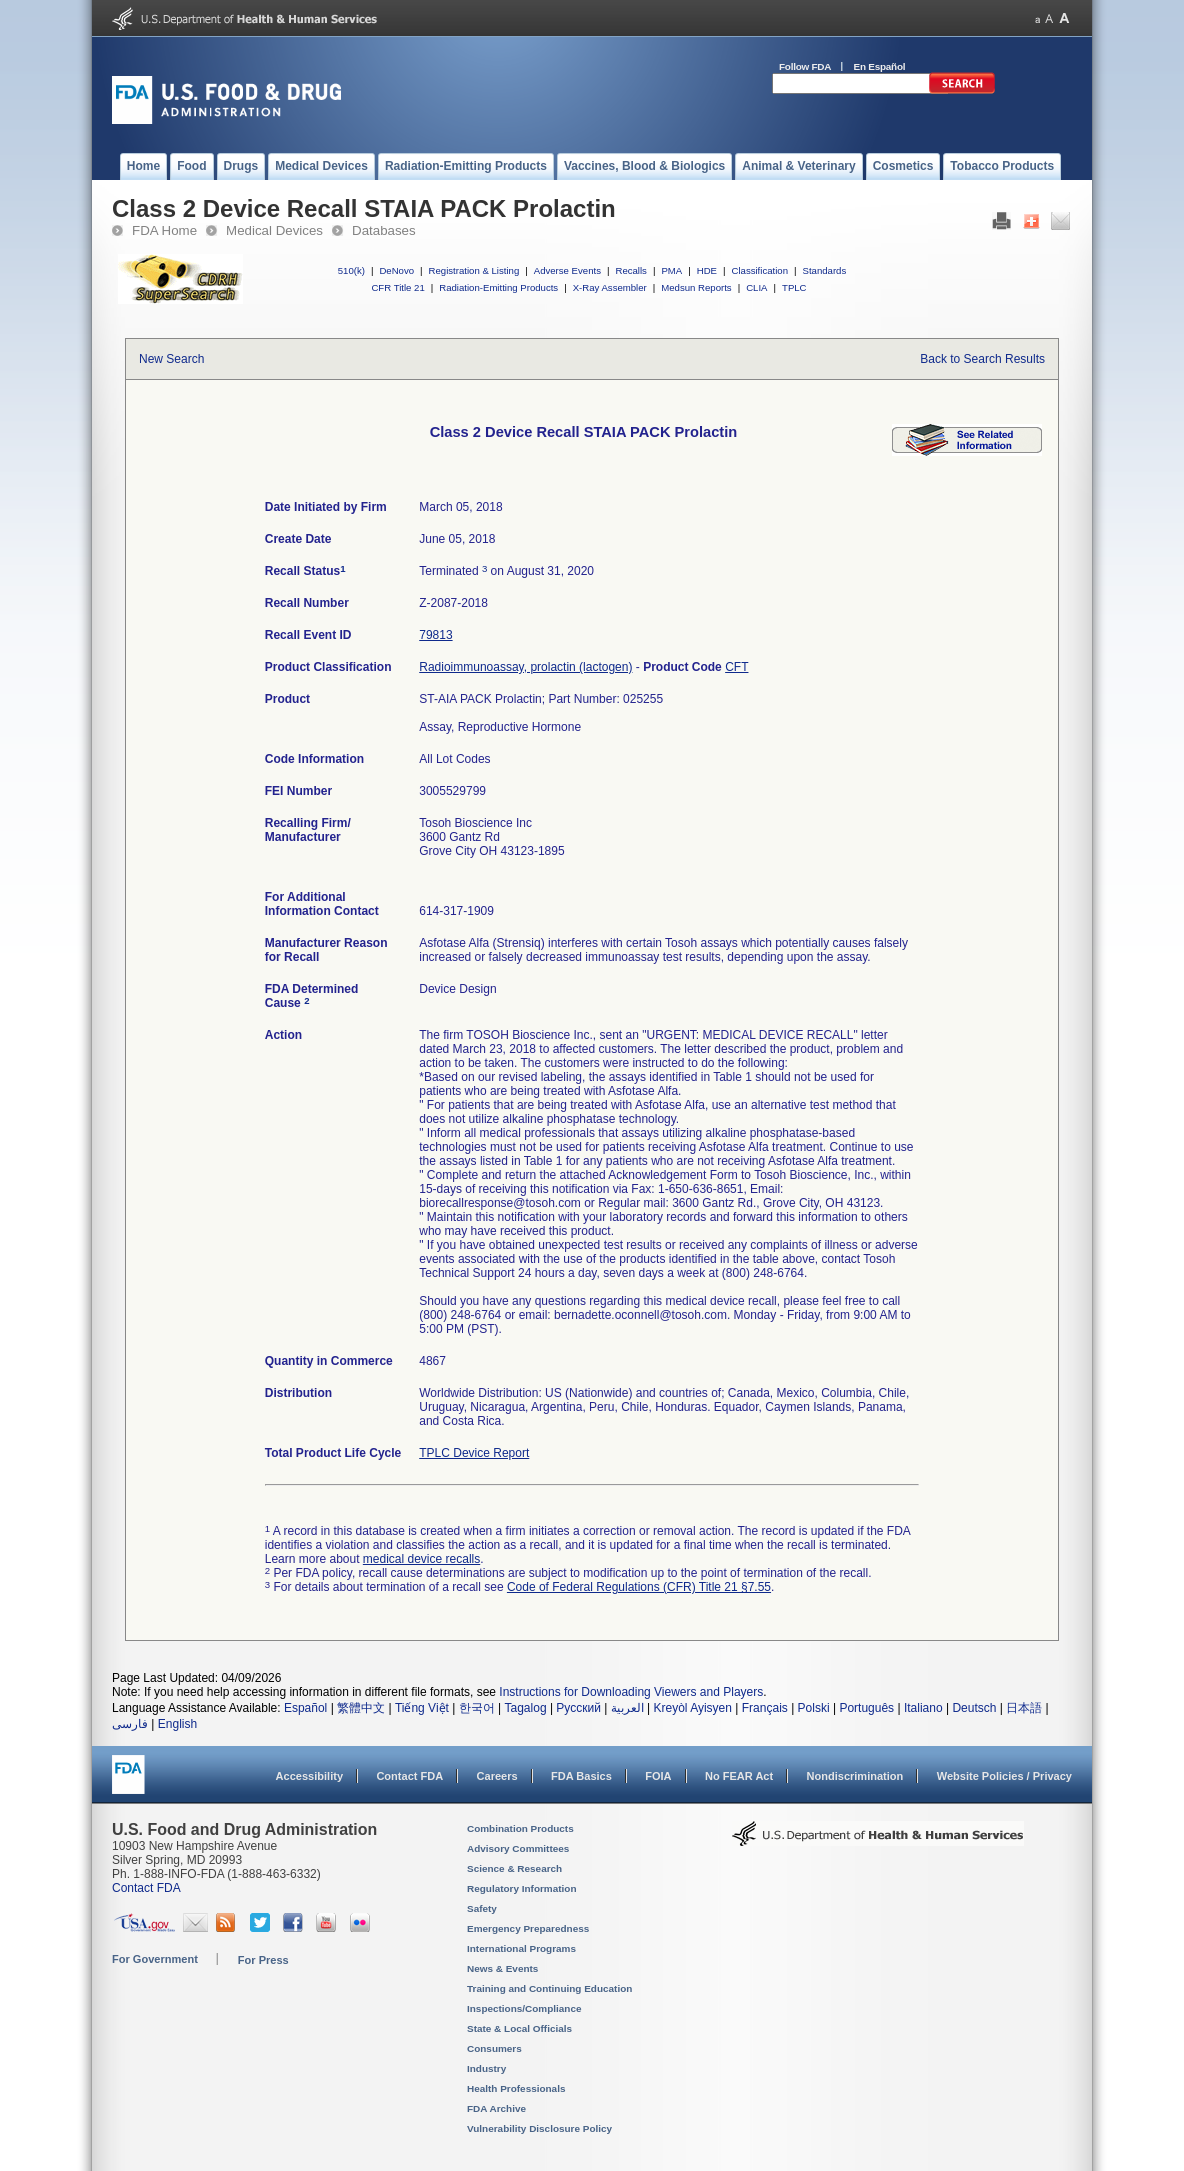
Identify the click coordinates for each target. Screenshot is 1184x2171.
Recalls (630, 270)
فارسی (130, 1724)
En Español (880, 66)
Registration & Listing (474, 270)
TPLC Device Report (474, 1453)
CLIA (756, 287)
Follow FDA (805, 66)
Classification (759, 270)
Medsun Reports (696, 287)
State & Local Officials (519, 2028)
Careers (497, 1776)
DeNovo (396, 270)
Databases (384, 230)
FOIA (658, 1776)
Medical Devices (274, 230)
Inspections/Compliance (524, 2008)
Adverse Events (567, 270)
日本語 (1024, 1708)
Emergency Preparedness (528, 1928)
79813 (435, 635)
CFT (736, 667)
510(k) (351, 270)
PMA (671, 270)
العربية (627, 1708)
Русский (578, 1708)
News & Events (502, 1968)
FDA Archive (496, 2108)
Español (305, 1708)
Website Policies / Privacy (1004, 1776)
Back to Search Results (982, 359)
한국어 (477, 1708)
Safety (482, 1908)
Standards (825, 270)
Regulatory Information (522, 1888)
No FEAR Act (739, 1776)
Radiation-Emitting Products (498, 287)
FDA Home (164, 230)
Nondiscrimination (855, 1776)
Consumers (494, 2048)
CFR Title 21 (397, 287)
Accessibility (309, 1776)
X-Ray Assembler (610, 287)
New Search (171, 359)
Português (866, 1708)
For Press (263, 1960)
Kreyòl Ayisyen (692, 1708)
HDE (707, 270)
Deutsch (974, 1708)
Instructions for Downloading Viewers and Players (631, 1692)
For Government (155, 1959)
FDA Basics (581, 1776)
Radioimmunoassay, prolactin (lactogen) (525, 667)
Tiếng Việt (422, 1708)
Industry (486, 2068)
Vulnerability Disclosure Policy (539, 2128)
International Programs (521, 1948)
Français (765, 1708)
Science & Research (514, 1868)
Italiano (923, 1708)
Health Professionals (516, 2088)
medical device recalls (421, 1559)
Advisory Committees (518, 1848)
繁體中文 (361, 1708)
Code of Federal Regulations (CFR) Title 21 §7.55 (639, 1587)
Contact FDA (409, 1776)
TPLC (794, 287)
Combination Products (520, 1828)
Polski (814, 1708)
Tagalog (526, 1708)
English (177, 1724)
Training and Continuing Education (549, 1988)
